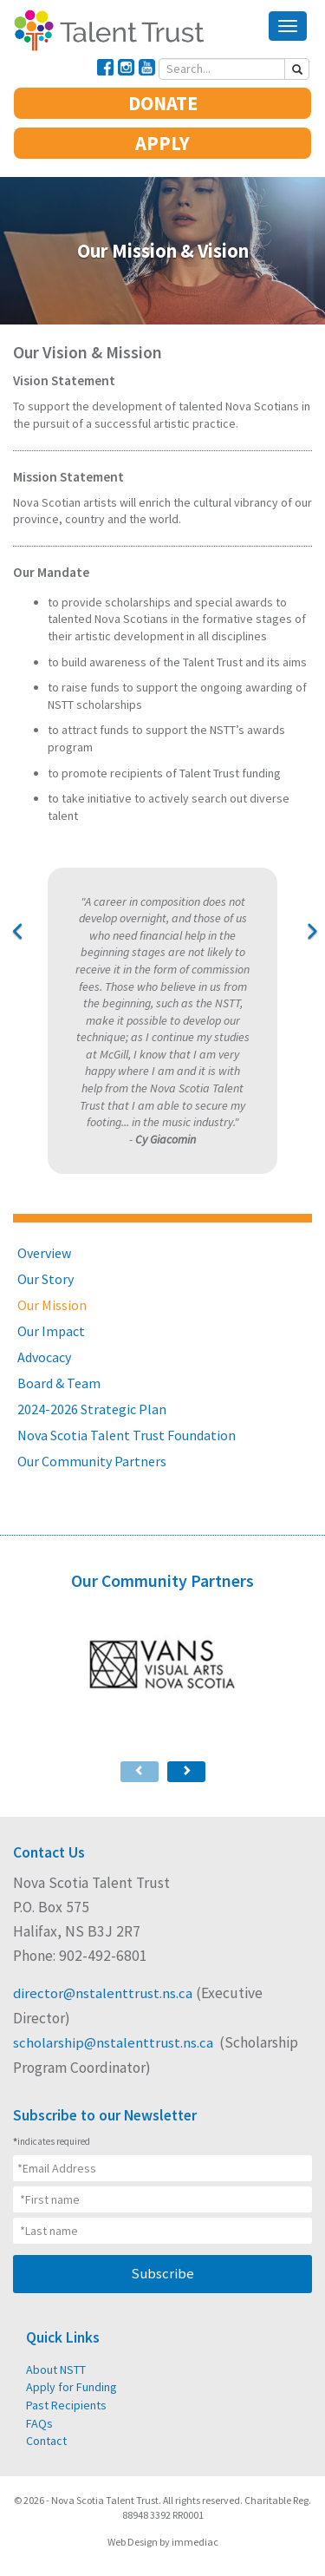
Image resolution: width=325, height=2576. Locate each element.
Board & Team (59, 1383)
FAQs (38, 2422)
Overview (44, 1253)
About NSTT (56, 2369)
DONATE (163, 103)
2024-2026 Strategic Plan (91, 1409)
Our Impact (51, 1331)
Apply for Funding (71, 2387)
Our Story (45, 1279)
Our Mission (52, 1305)
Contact (46, 2440)
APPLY (162, 143)
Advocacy (44, 1357)
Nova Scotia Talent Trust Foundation (126, 1435)
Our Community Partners (91, 1461)
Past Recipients (65, 2405)
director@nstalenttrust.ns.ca (102, 1993)
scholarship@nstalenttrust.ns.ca (114, 2043)
